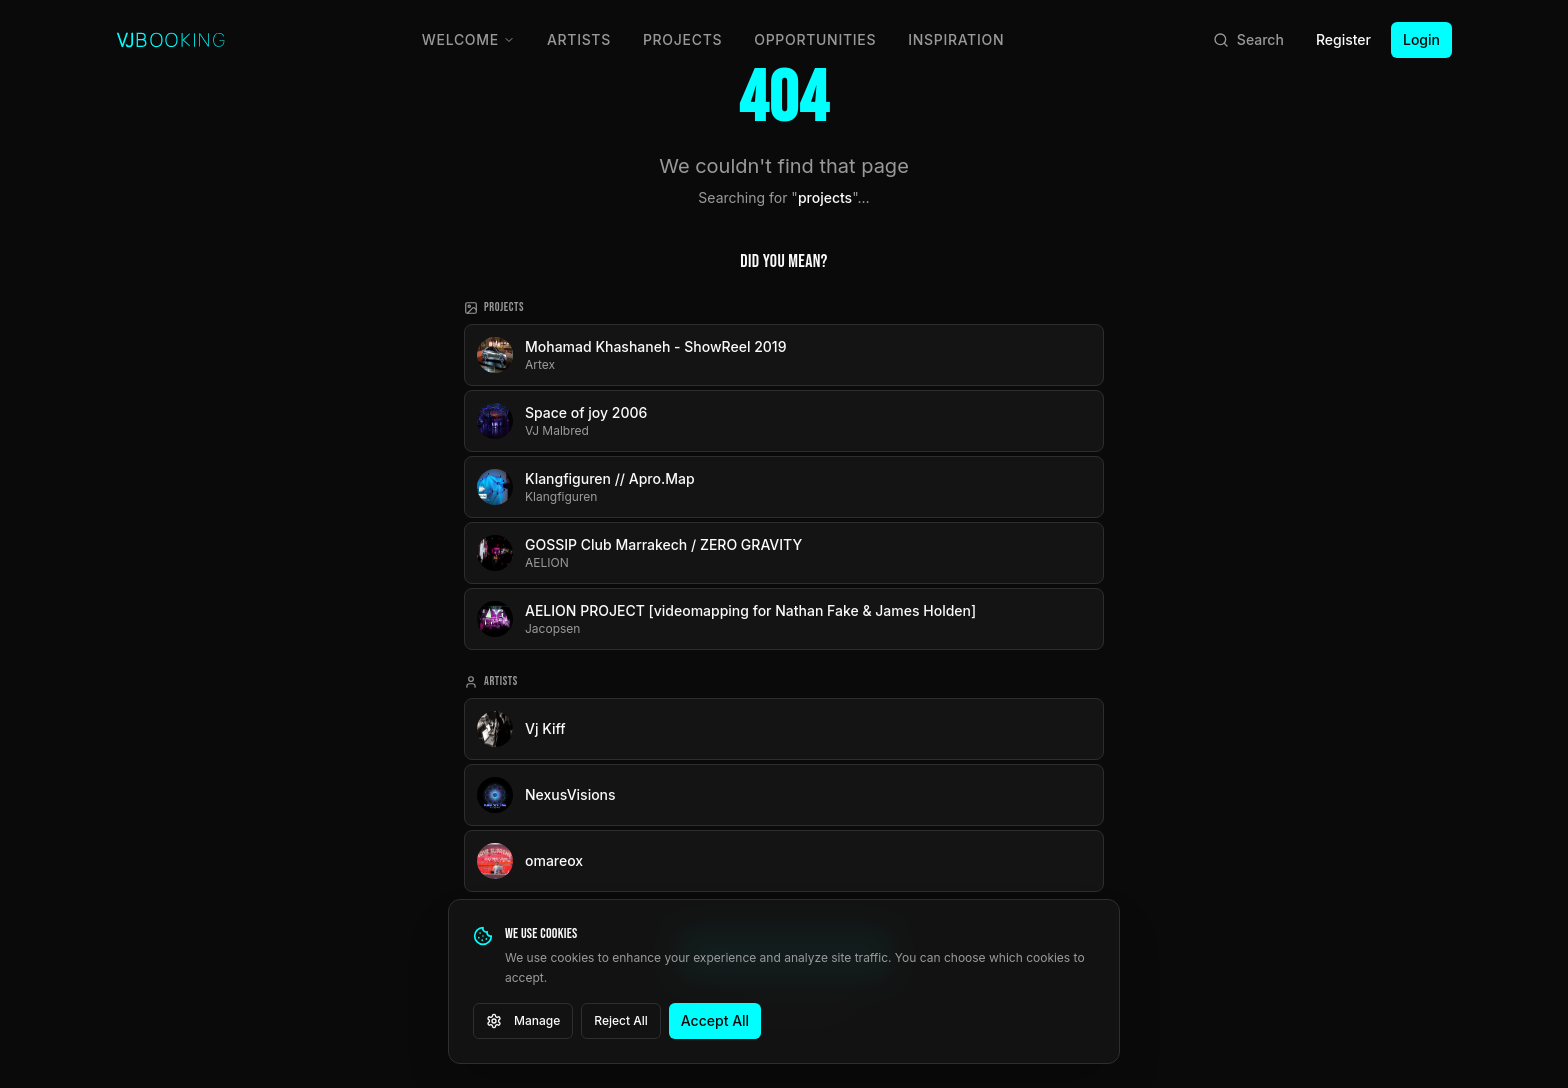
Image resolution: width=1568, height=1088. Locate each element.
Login (1421, 39)
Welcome (468, 39)
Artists (579, 39)
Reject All (621, 1020)
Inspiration (956, 39)
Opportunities (815, 39)
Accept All (715, 1020)
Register (1343, 39)
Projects (682, 39)
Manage (523, 1021)
